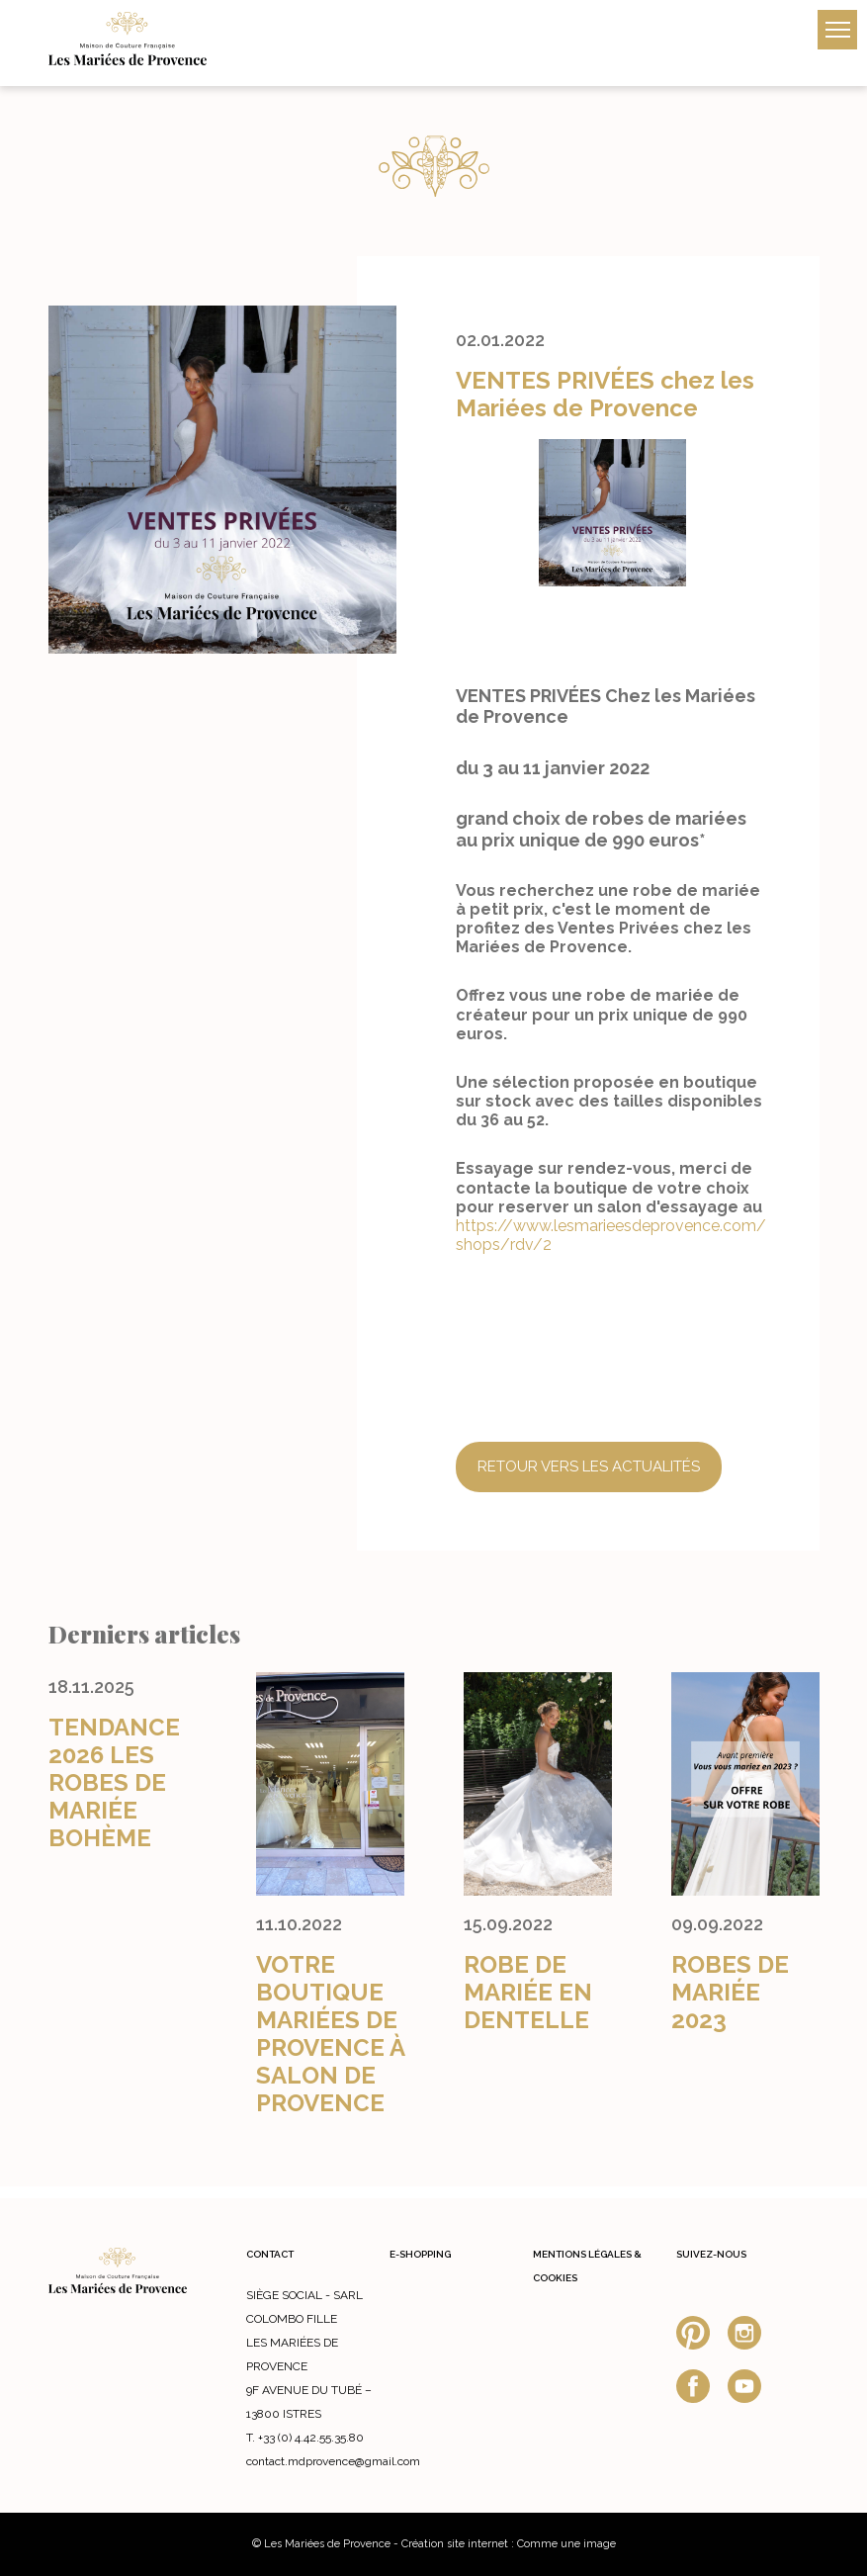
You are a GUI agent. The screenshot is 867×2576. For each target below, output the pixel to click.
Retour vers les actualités (588, 1466)
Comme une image (566, 2543)
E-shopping (420, 2254)
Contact (270, 2254)
